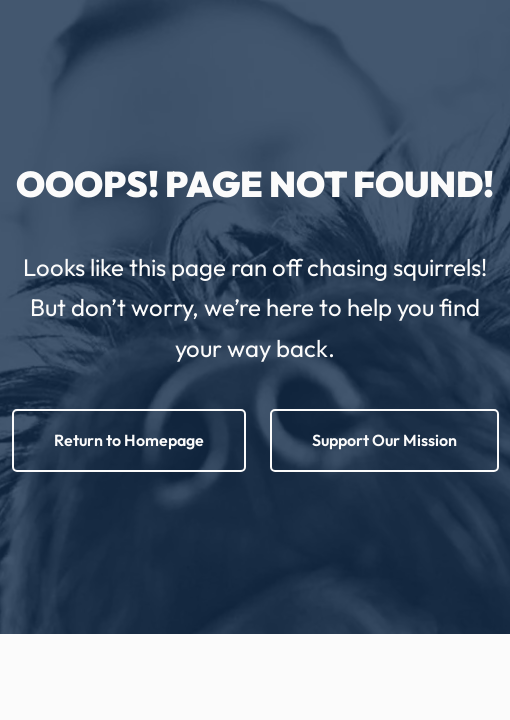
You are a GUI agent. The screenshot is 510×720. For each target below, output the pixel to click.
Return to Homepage (129, 440)
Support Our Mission (384, 440)
